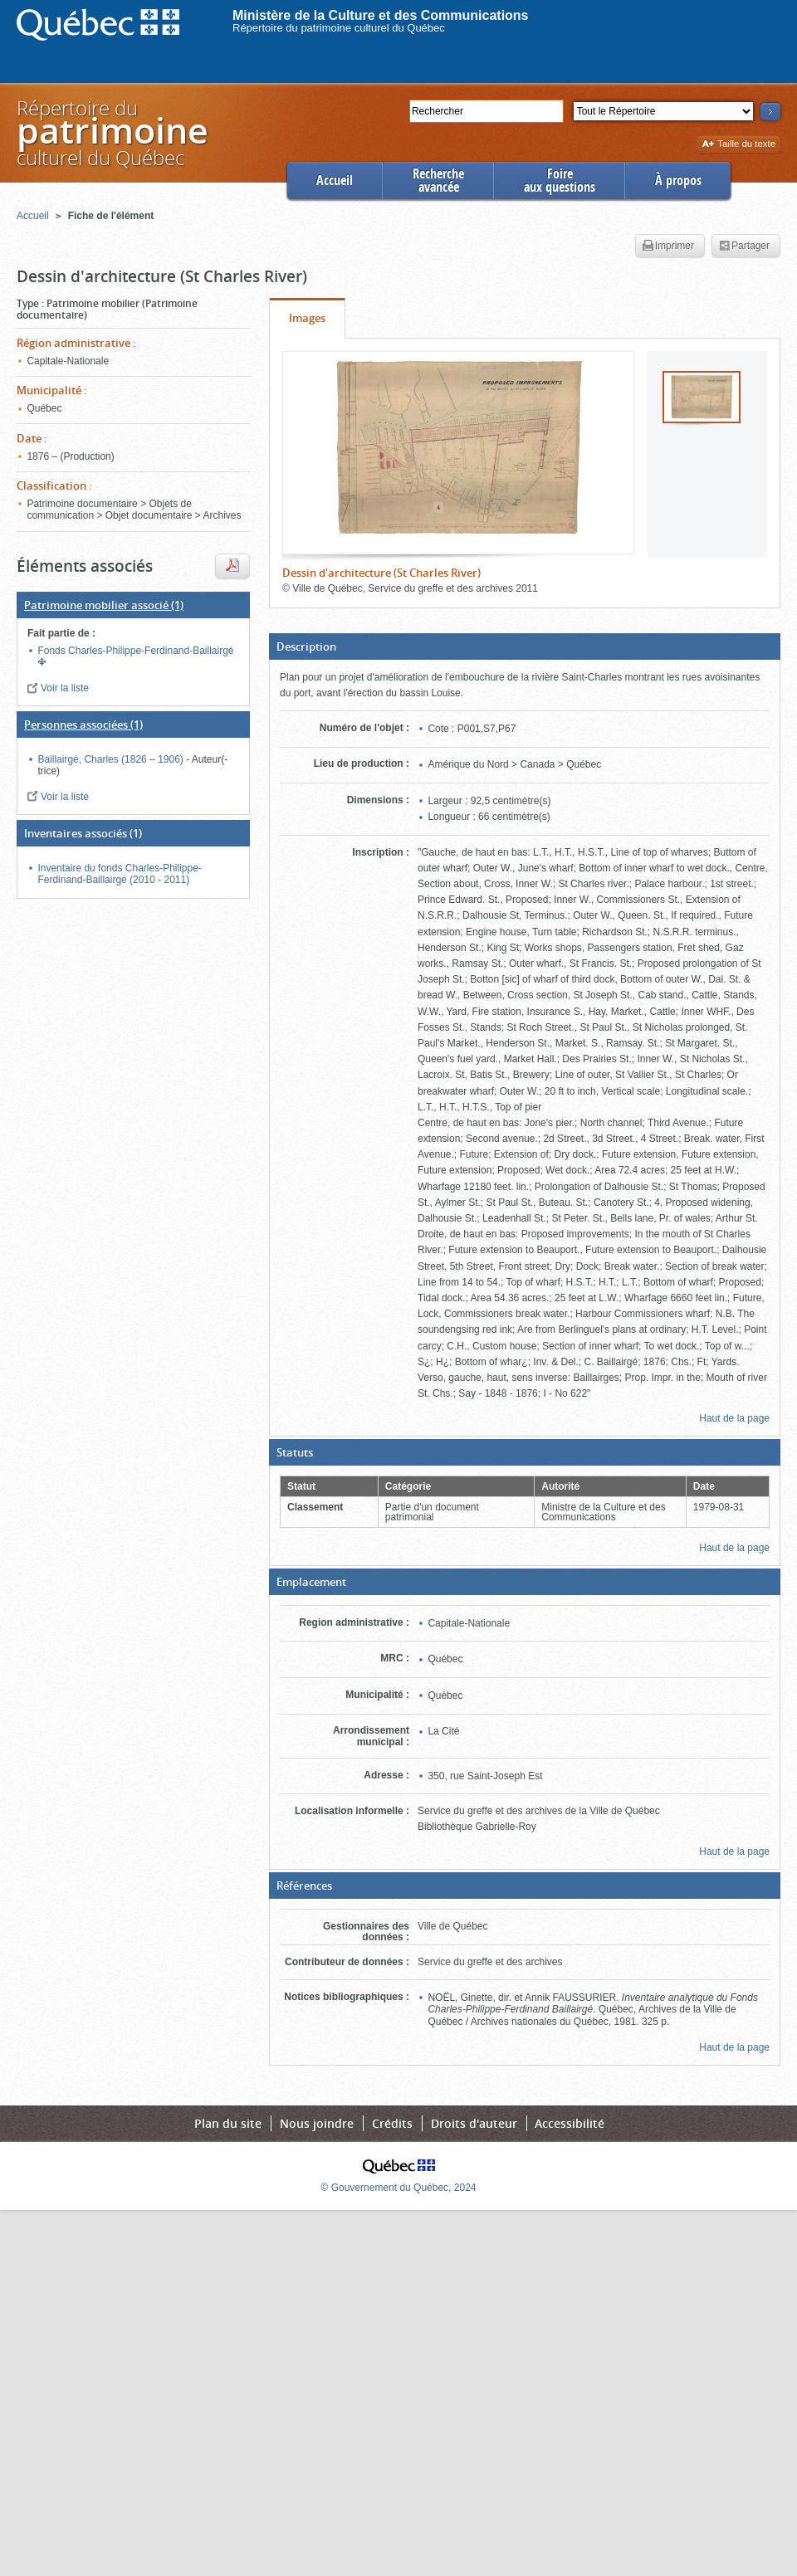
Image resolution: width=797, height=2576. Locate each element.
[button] (524, 646)
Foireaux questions (559, 180)
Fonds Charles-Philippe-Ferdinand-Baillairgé (135, 650)
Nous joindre (317, 2123)
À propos (678, 180)
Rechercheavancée (438, 180)
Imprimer (668, 246)
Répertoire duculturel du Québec (111, 132)
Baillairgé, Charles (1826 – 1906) (111, 759)
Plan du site (228, 2123)
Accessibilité (569, 2123)
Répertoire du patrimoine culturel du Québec (338, 28)
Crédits (392, 2123)
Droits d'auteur (474, 2123)
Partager (744, 246)
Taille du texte (738, 145)
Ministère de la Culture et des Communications (380, 15)
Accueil (334, 180)
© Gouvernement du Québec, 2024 (399, 2187)
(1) (103, 605)
